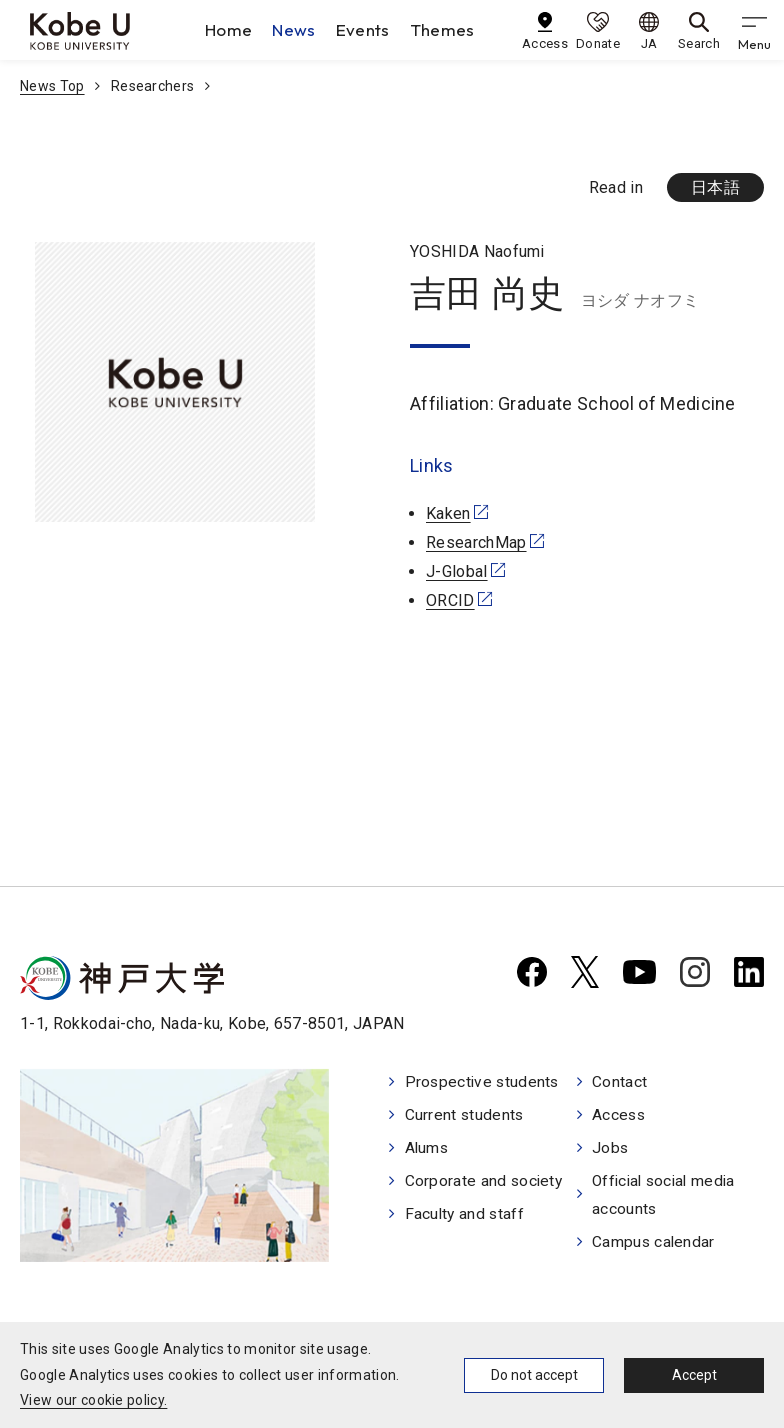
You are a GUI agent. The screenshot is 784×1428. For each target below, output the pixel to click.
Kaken (448, 513)
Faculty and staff (466, 1218)
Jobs (611, 1150)
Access (620, 1116)
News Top (52, 86)
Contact (620, 1082)
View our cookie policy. (93, 1400)
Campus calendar (655, 1246)
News (293, 29)
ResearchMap (476, 542)
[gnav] (754, 30)
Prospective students (484, 1082)
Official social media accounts (668, 1199)
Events (363, 29)
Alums (428, 1150)
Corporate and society (485, 1184)
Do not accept (534, 1375)
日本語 (715, 187)
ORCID (450, 600)
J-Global (457, 571)
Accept (694, 1375)
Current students (465, 1116)
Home (228, 29)
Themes (442, 29)
